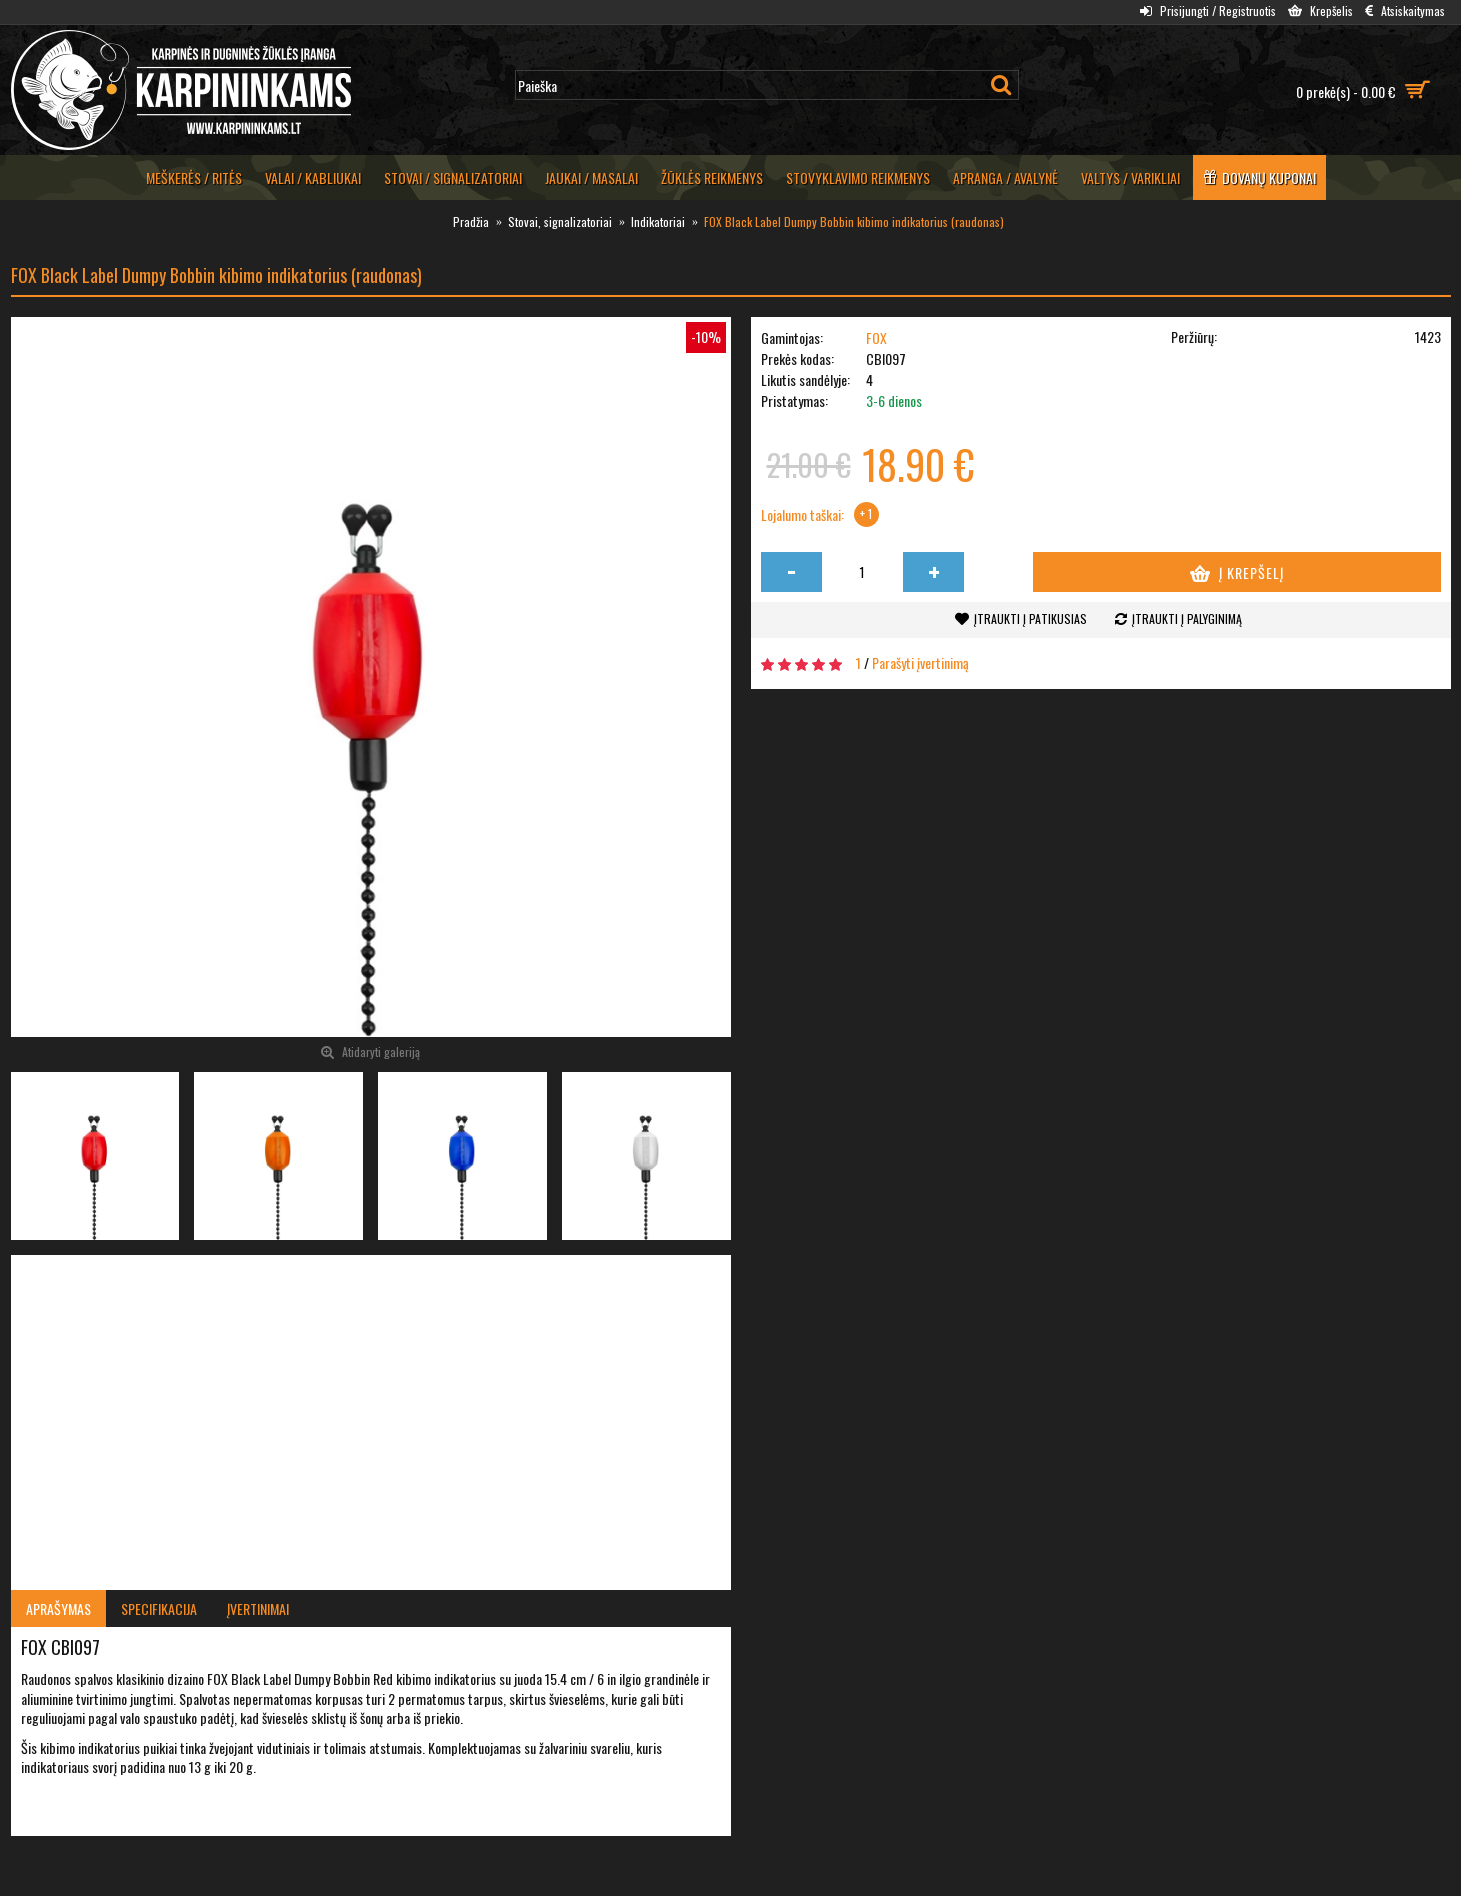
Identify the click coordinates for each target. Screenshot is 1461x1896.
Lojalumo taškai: (802, 515)
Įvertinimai (258, 1608)
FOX (876, 337)
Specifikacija (159, 1608)
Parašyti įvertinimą (920, 662)
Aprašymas (58, 1608)
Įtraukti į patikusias (1030, 618)
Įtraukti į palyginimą (1187, 618)
